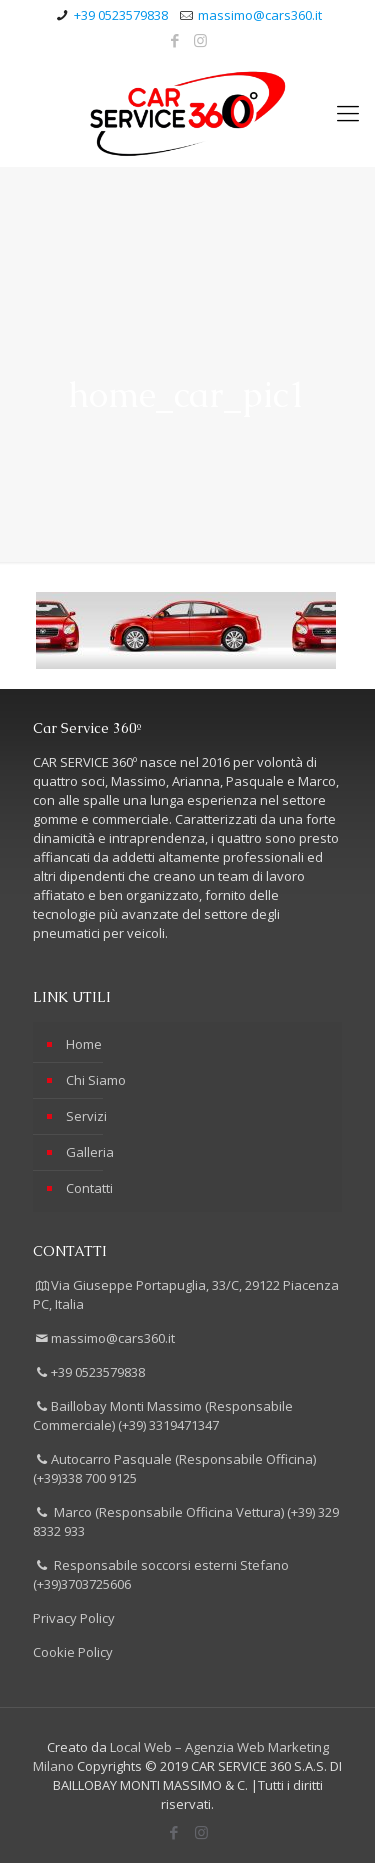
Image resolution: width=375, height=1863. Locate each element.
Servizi (86, 1116)
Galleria (90, 1152)
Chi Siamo (96, 1080)
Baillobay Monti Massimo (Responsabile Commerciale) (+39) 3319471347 (163, 1415)
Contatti (89, 1188)
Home (84, 1044)
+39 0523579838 (121, 15)
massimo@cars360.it (260, 15)
